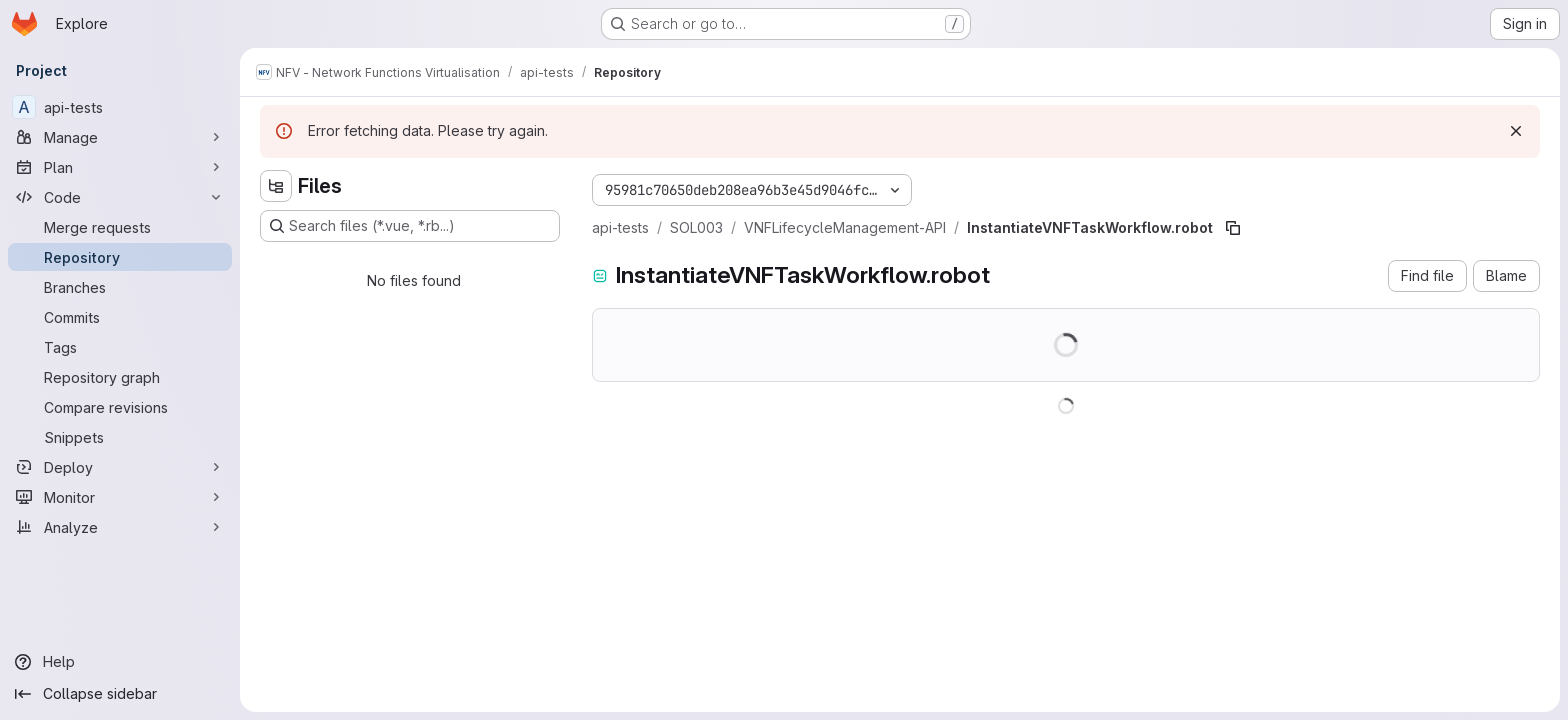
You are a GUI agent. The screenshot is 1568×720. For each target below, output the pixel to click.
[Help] (120, 662)
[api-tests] (120, 107)
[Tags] (120, 347)
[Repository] (120, 257)
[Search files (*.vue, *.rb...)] (410, 226)
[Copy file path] (1233, 228)
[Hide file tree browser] (276, 186)
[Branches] (120, 287)
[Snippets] (120, 437)
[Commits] (120, 317)
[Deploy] (120, 467)
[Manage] (120, 137)
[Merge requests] (120, 227)
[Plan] (120, 167)
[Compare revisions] (120, 407)
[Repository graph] (120, 377)
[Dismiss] (1516, 131)
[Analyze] (120, 527)
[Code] (120, 197)
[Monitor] (120, 497)
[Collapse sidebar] (120, 694)
